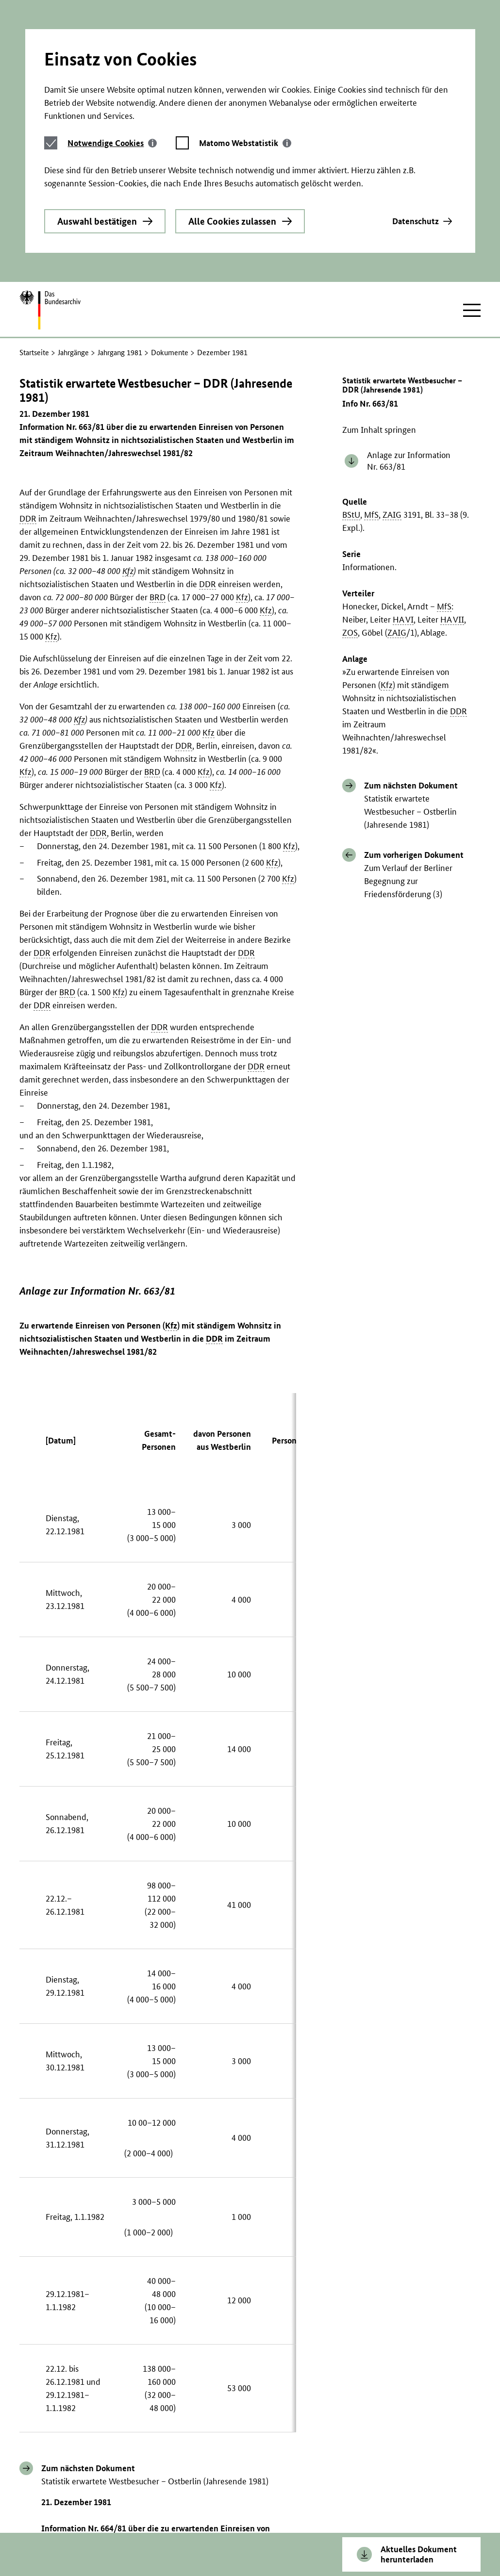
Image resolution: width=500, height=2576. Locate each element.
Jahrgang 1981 (120, 211)
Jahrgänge (73, 211)
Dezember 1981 (222, 211)
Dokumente (169, 211)
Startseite (34, 211)
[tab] (112, 37)
